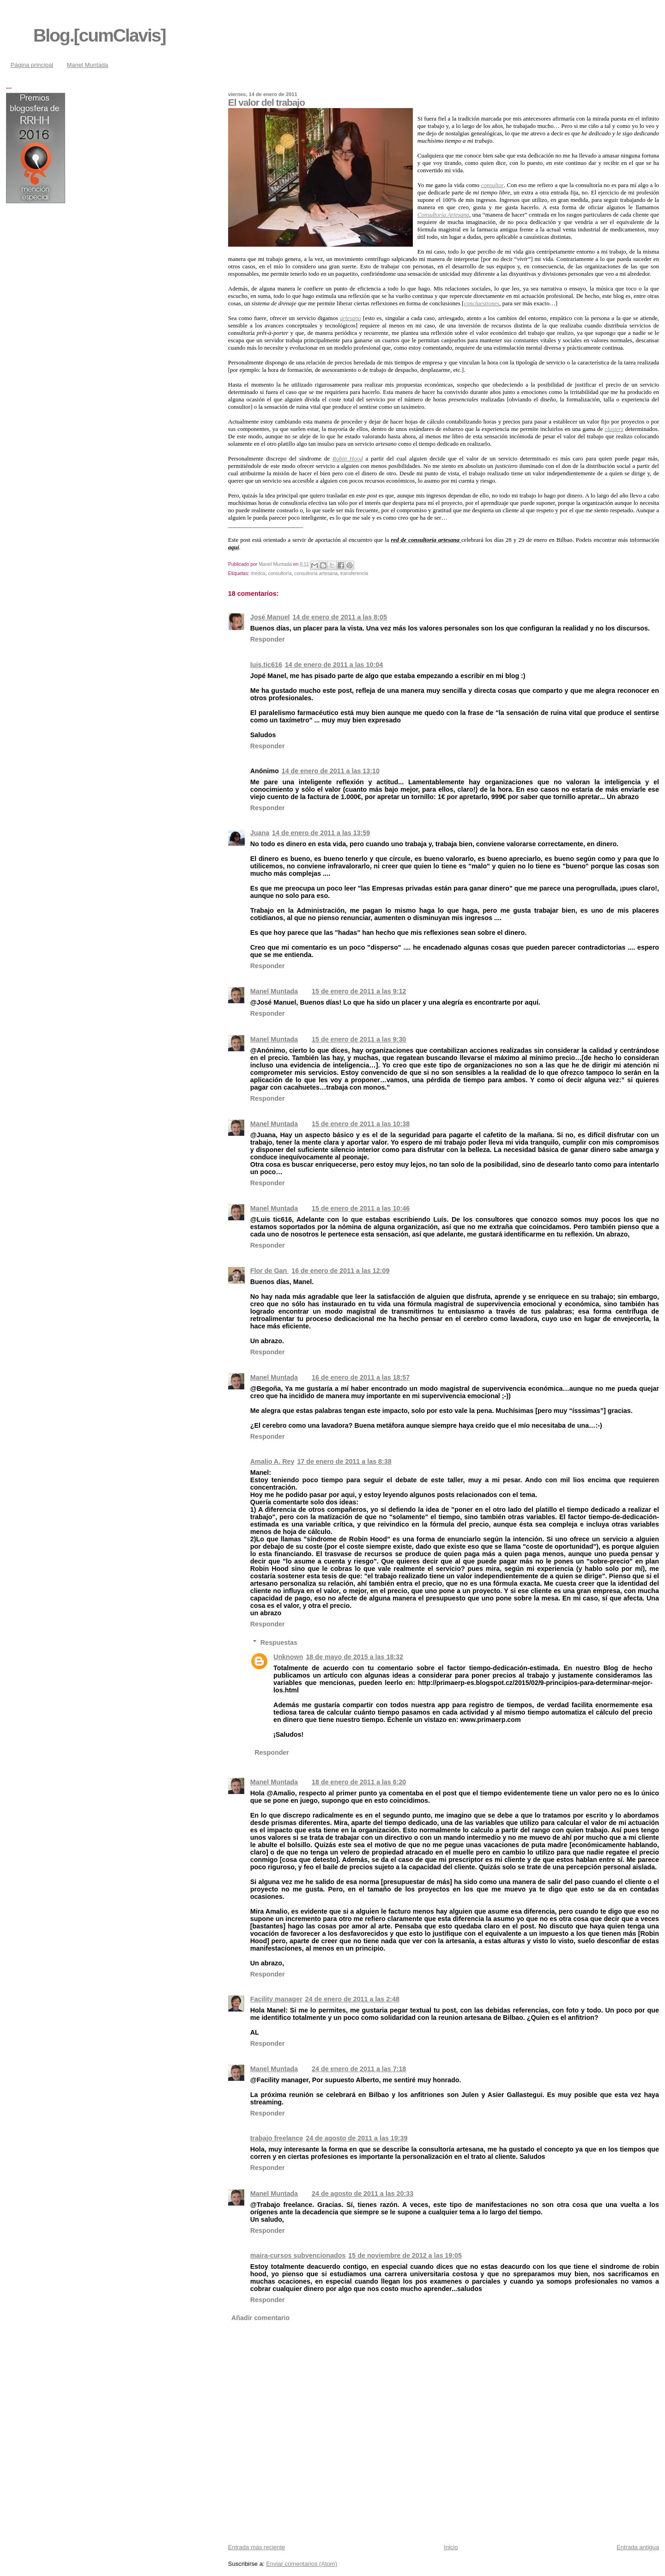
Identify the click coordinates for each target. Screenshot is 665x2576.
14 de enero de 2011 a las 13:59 (321, 832)
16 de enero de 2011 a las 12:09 (340, 1270)
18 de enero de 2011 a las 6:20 (359, 1782)
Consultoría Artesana (443, 214)
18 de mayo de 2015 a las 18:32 (354, 1657)
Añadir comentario (260, 2317)
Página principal (32, 64)
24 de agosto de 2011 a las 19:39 (356, 2138)
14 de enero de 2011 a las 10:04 (334, 664)
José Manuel (270, 617)
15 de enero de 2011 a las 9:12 (359, 991)
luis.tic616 (266, 664)
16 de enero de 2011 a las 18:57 (361, 1377)
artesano (350, 318)
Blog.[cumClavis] (99, 35)
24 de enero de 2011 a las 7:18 (359, 2069)
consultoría (279, 573)
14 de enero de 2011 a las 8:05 (340, 617)
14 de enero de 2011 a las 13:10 (331, 771)
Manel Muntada (88, 64)
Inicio (451, 2547)
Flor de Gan (269, 1270)
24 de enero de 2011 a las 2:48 (352, 1999)
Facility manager (276, 1999)
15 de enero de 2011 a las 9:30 (359, 1039)
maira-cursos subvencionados (298, 2255)
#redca (258, 573)
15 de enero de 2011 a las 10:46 (361, 1208)
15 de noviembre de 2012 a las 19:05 (405, 2255)
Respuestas (278, 1642)
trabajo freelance (276, 2138)
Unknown (288, 1657)
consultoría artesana (316, 573)
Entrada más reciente (256, 2547)
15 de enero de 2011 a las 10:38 (361, 1123)
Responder (267, 639)
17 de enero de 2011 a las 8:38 (344, 1461)
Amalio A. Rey (272, 1461)
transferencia (354, 573)
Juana (259, 832)
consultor (492, 185)
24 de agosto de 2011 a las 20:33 (362, 2193)
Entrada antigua (638, 2547)
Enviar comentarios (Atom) (301, 2563)
